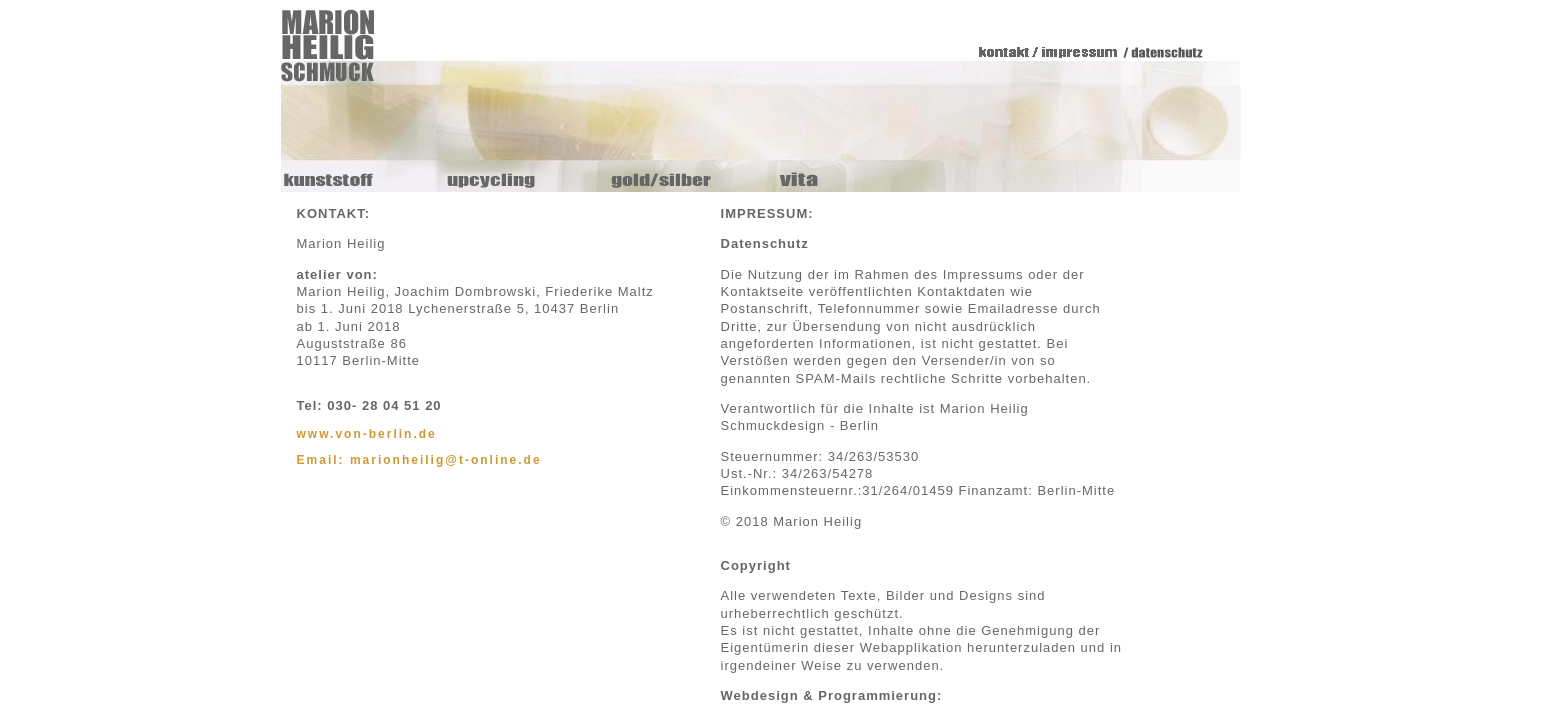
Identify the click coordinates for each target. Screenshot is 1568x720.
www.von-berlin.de (367, 434)
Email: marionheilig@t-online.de (419, 460)
